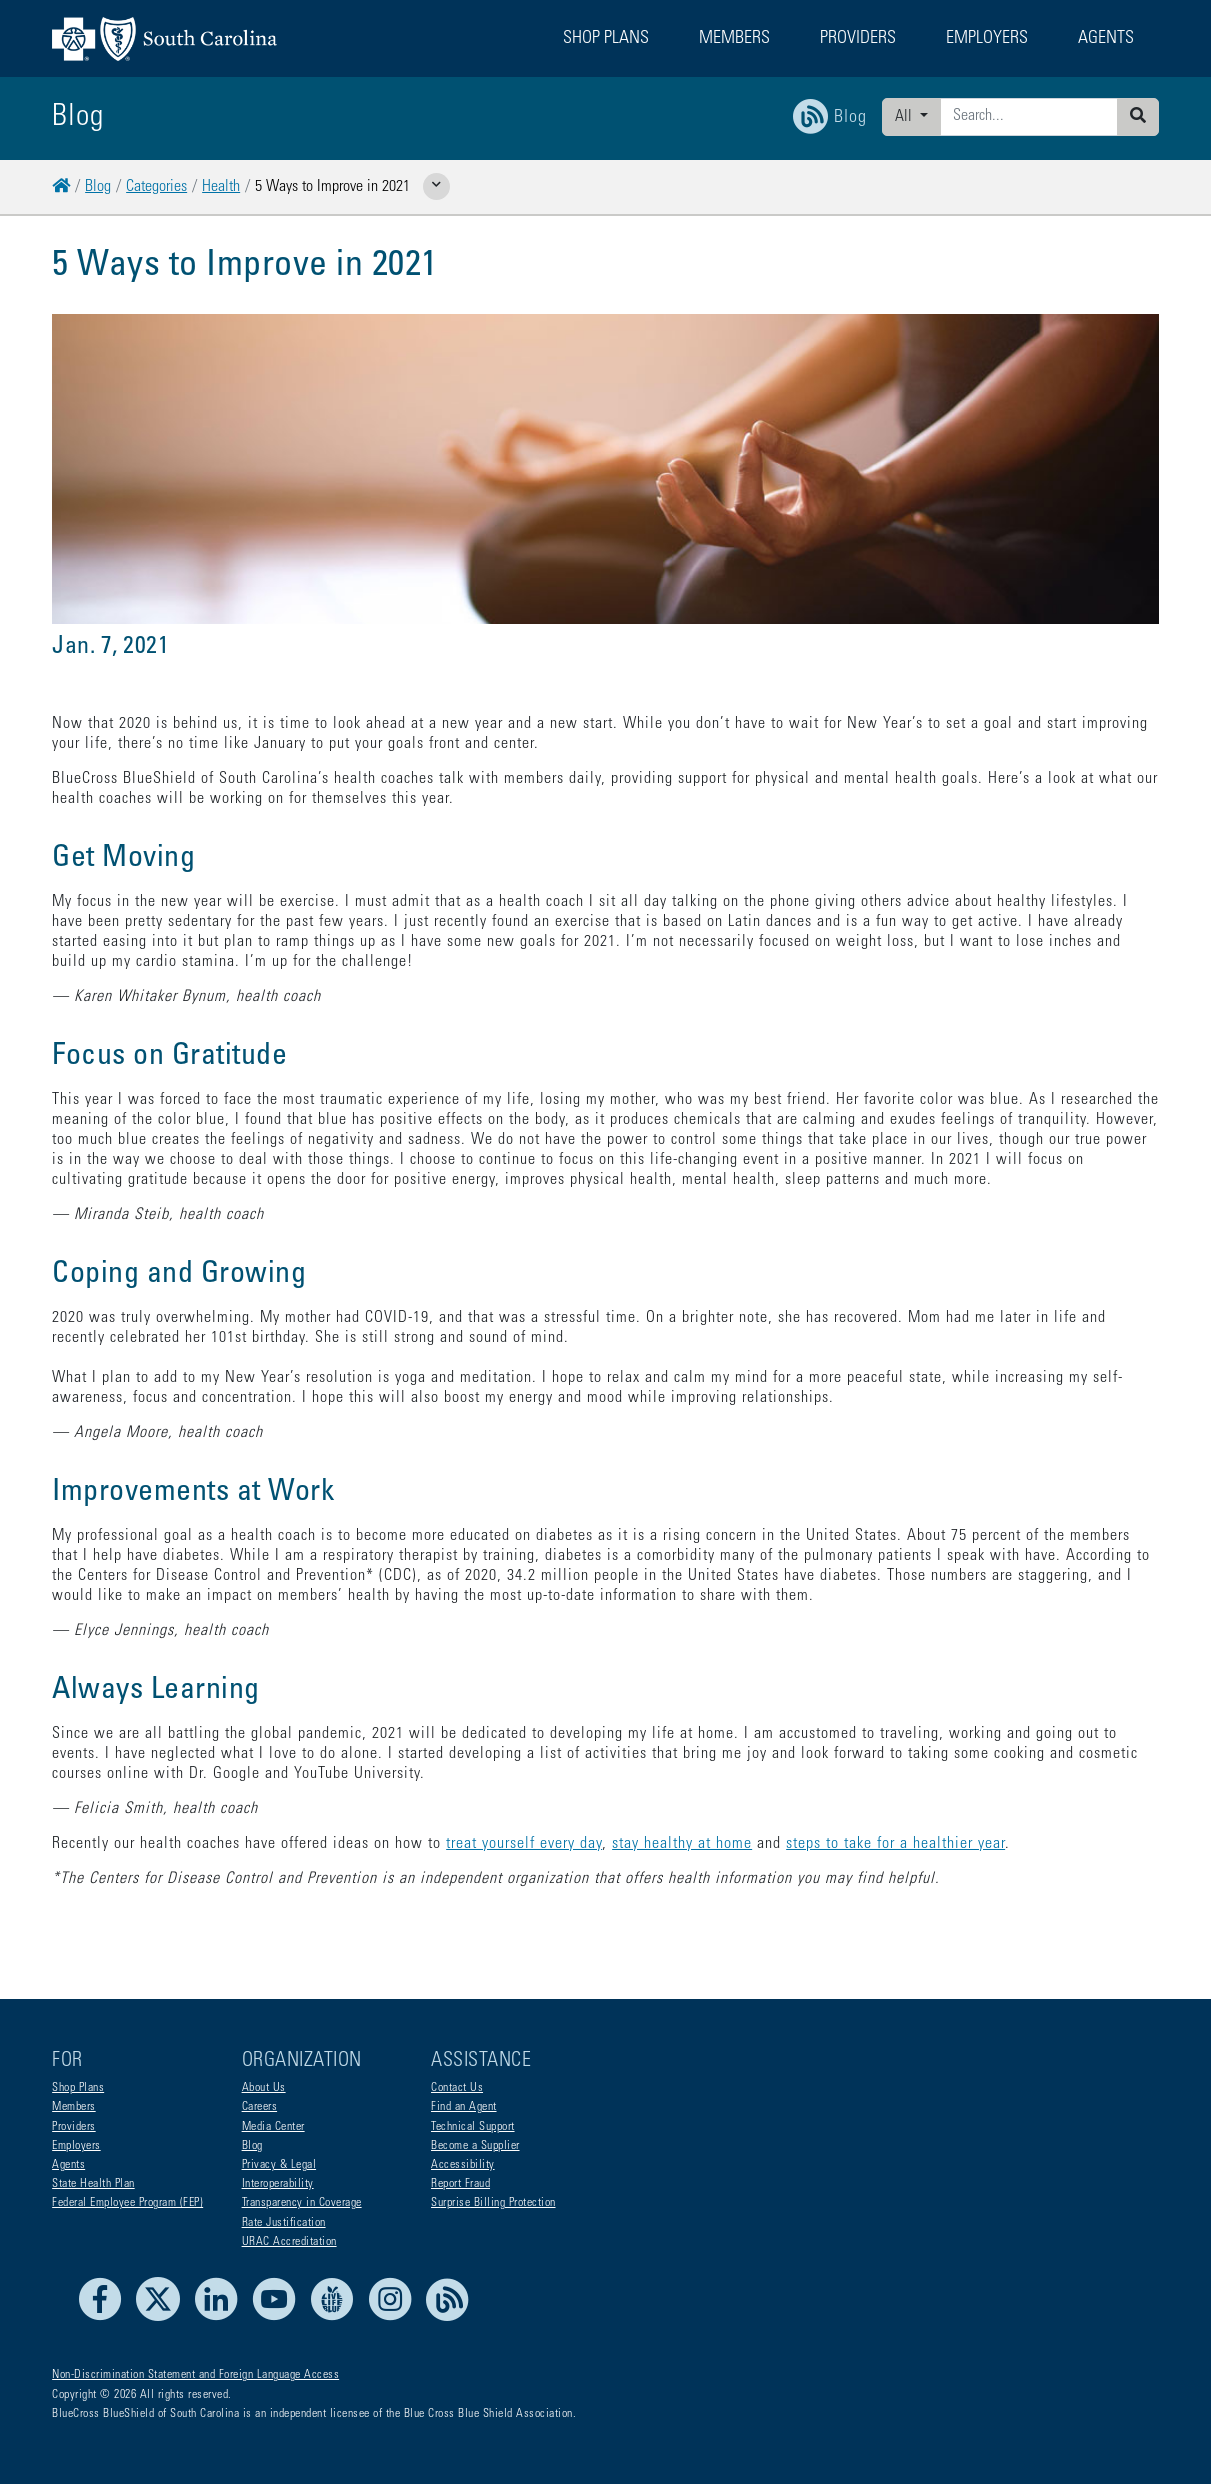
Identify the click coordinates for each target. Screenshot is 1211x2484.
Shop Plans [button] (606, 39)
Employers (76, 2146)
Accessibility (463, 2165)
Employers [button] (987, 39)
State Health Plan (93, 2184)
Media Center (273, 2127)
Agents (68, 2165)
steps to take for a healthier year (895, 1844)
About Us (264, 2088)
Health (221, 187)
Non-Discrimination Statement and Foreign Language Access (195, 2375)
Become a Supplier (475, 2146)
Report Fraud (460, 2184)
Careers (260, 2107)
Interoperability (278, 2184)
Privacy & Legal (279, 2165)
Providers (74, 2127)
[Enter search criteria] (1029, 117)
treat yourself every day (524, 1844)
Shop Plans (78, 2088)
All (905, 117)
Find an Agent (464, 2107)
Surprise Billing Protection (493, 2203)
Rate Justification (284, 2223)
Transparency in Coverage (302, 2203)
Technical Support (473, 2127)
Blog (98, 187)
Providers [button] (858, 39)
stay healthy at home (682, 1844)
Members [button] (734, 39)
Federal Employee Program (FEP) (127, 2203)
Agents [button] (1106, 39)
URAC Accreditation (289, 2242)
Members (74, 2107)
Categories (156, 187)
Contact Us (457, 2088)
